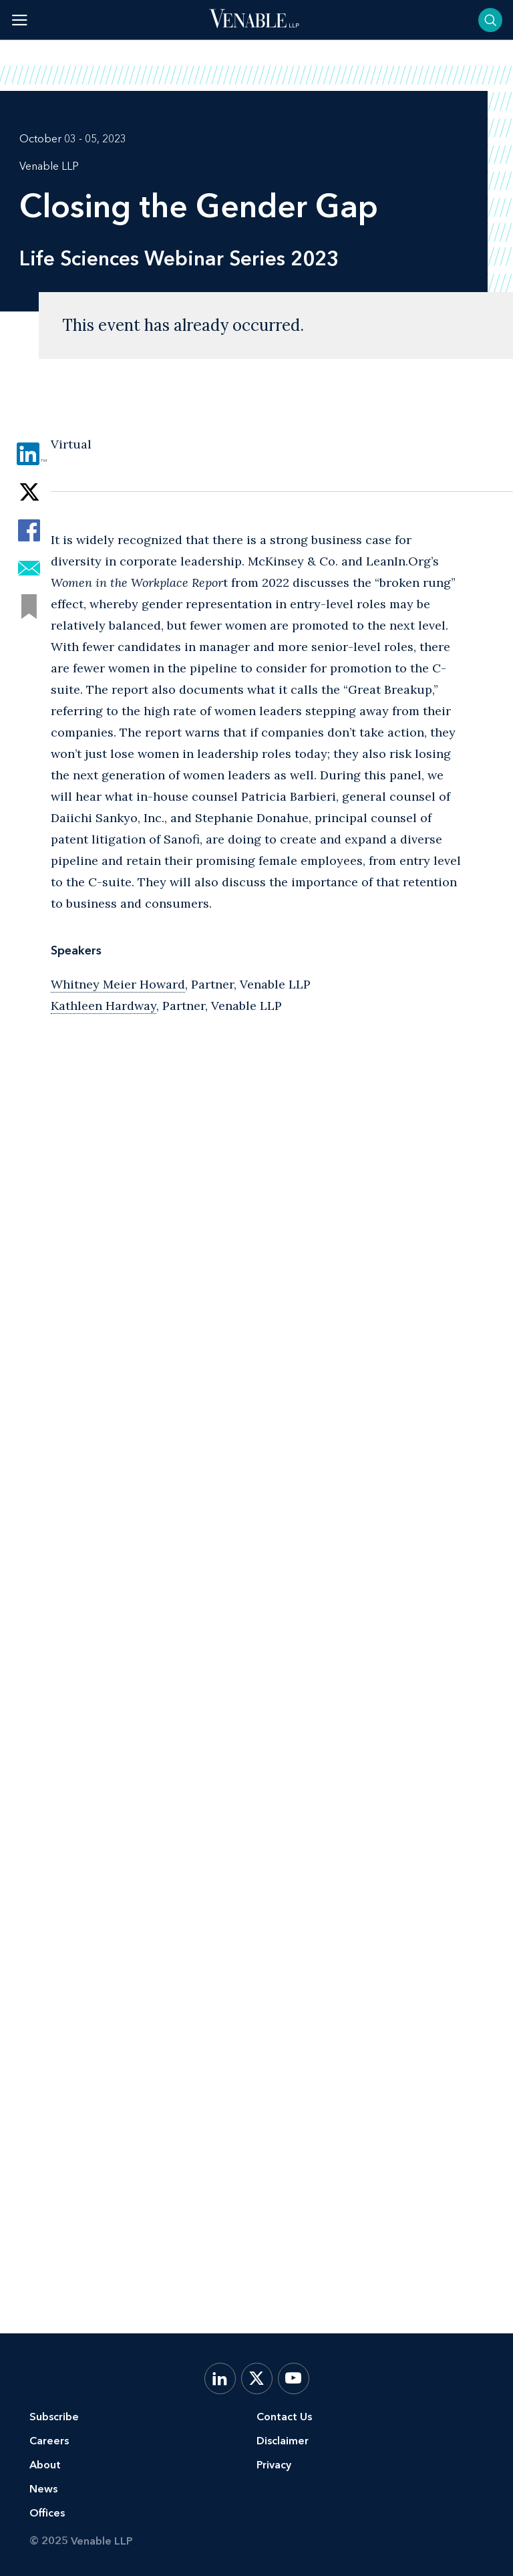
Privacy (273, 2464)
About (45, 2464)
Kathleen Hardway (103, 1005)
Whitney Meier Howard (118, 984)
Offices (47, 2512)
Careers (49, 2440)
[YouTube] (293, 2378)
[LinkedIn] (220, 2378)
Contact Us (284, 2416)
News (43, 2488)
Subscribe (54, 2416)
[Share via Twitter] (29, 492)
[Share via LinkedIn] (29, 454)
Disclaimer (282, 2440)
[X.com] (257, 2378)
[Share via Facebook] (29, 530)
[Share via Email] (29, 568)
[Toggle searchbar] (490, 20)
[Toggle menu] (20, 20)
